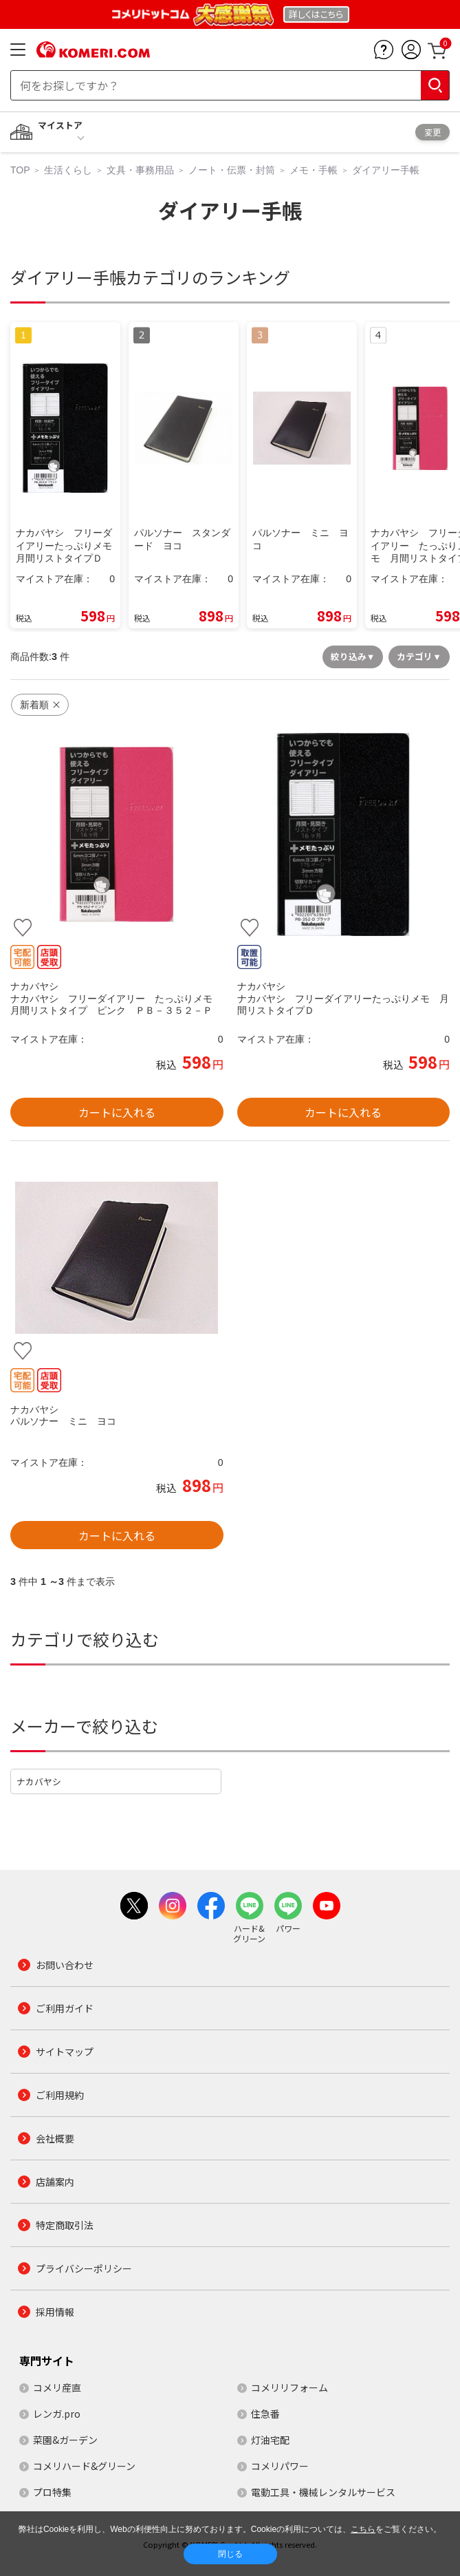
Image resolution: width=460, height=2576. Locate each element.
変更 (432, 132)
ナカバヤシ (39, 1781)
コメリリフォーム (289, 2387)
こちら (363, 2529)
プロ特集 (52, 2492)
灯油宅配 (270, 2440)
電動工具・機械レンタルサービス (323, 2492)
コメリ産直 (57, 2387)
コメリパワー (280, 2466)
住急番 (265, 2413)
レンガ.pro (56, 2413)
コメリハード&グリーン (84, 2466)
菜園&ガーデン (65, 2440)
